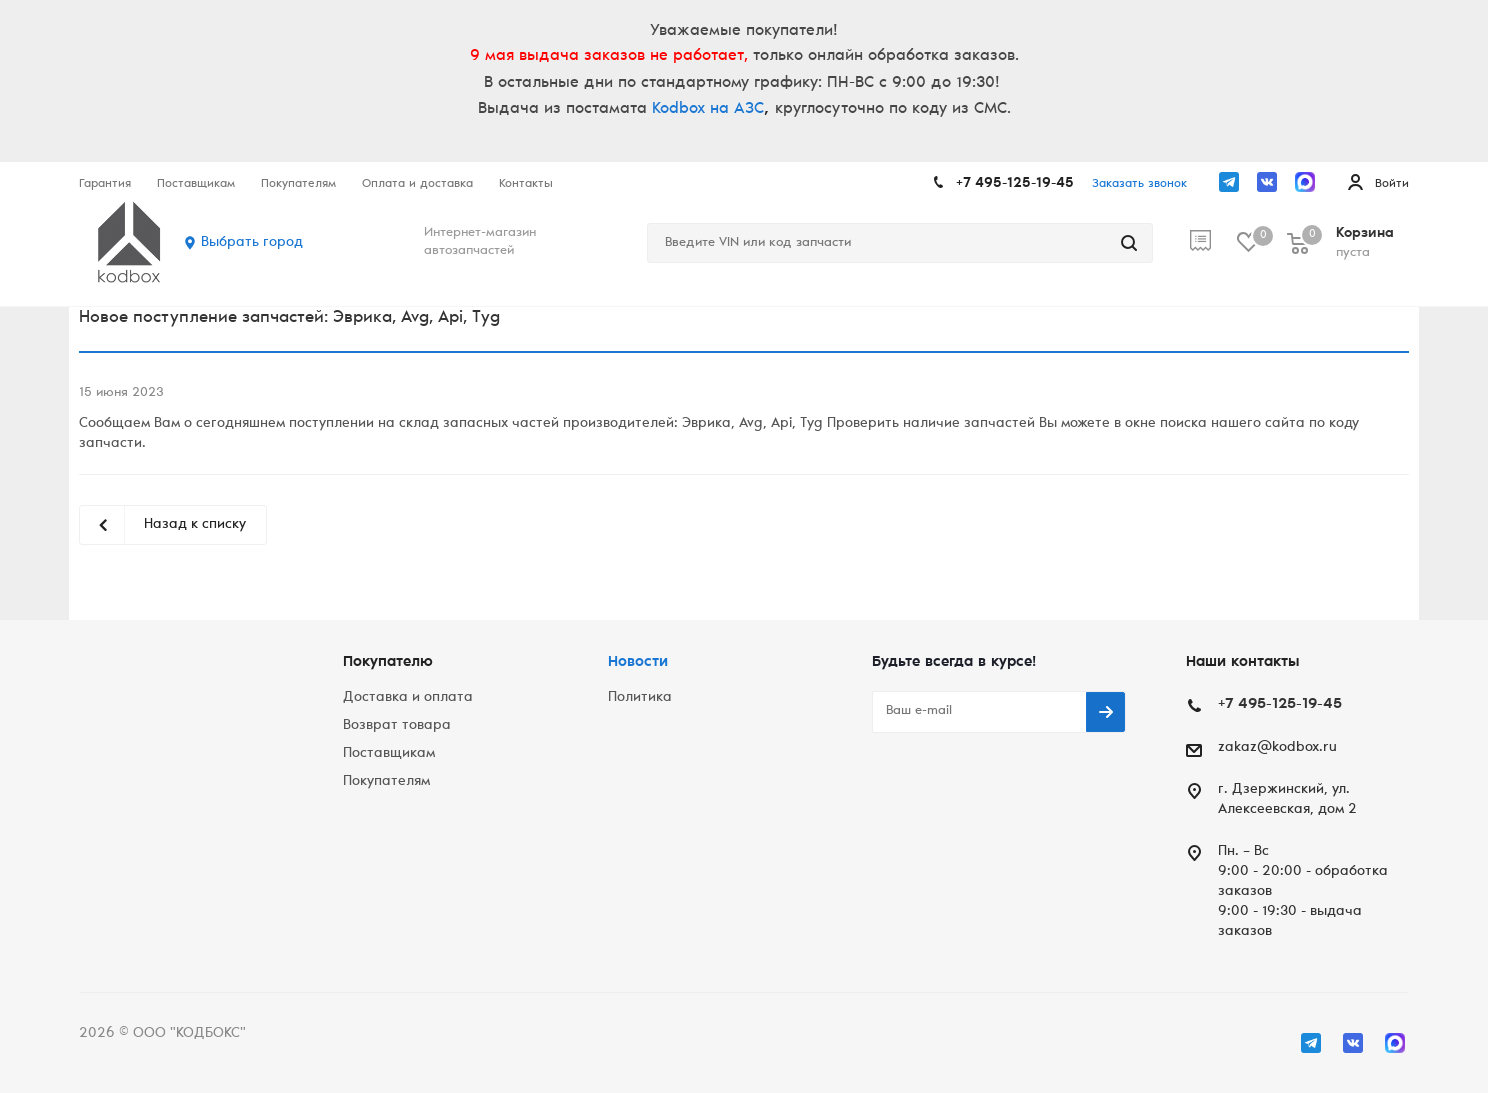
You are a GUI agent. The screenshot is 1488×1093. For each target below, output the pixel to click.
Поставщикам (389, 754)
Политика (640, 698)
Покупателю (388, 662)
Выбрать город (252, 243)
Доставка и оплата (408, 698)
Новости (638, 662)
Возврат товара (397, 726)
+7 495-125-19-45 (1015, 184)
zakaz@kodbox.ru (1277, 748)
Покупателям (386, 782)
